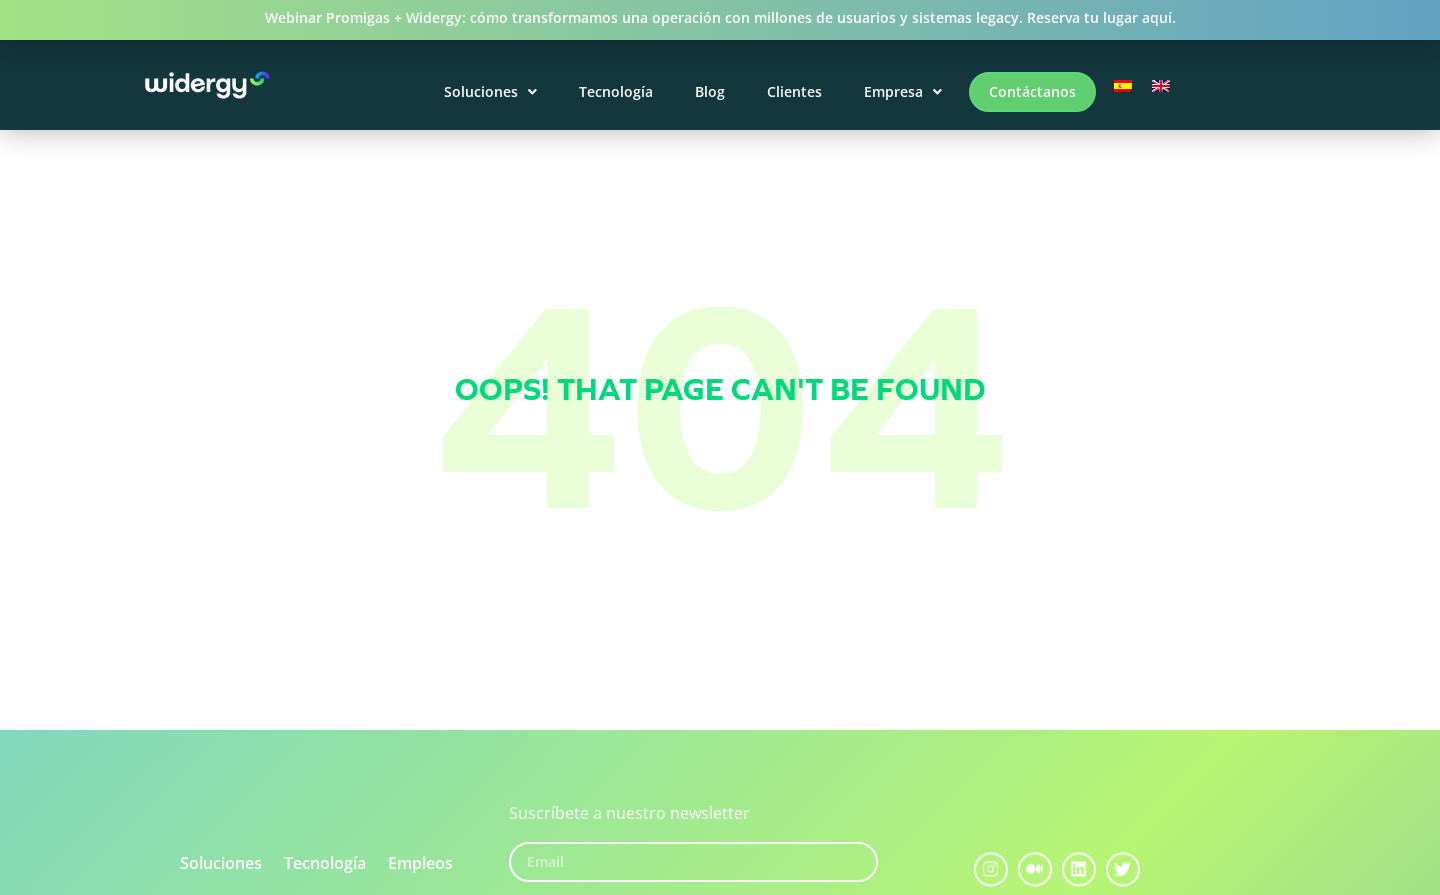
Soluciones (490, 91)
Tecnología (616, 91)
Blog (710, 91)
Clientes (794, 91)
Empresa (903, 91)
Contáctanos (1032, 91)
